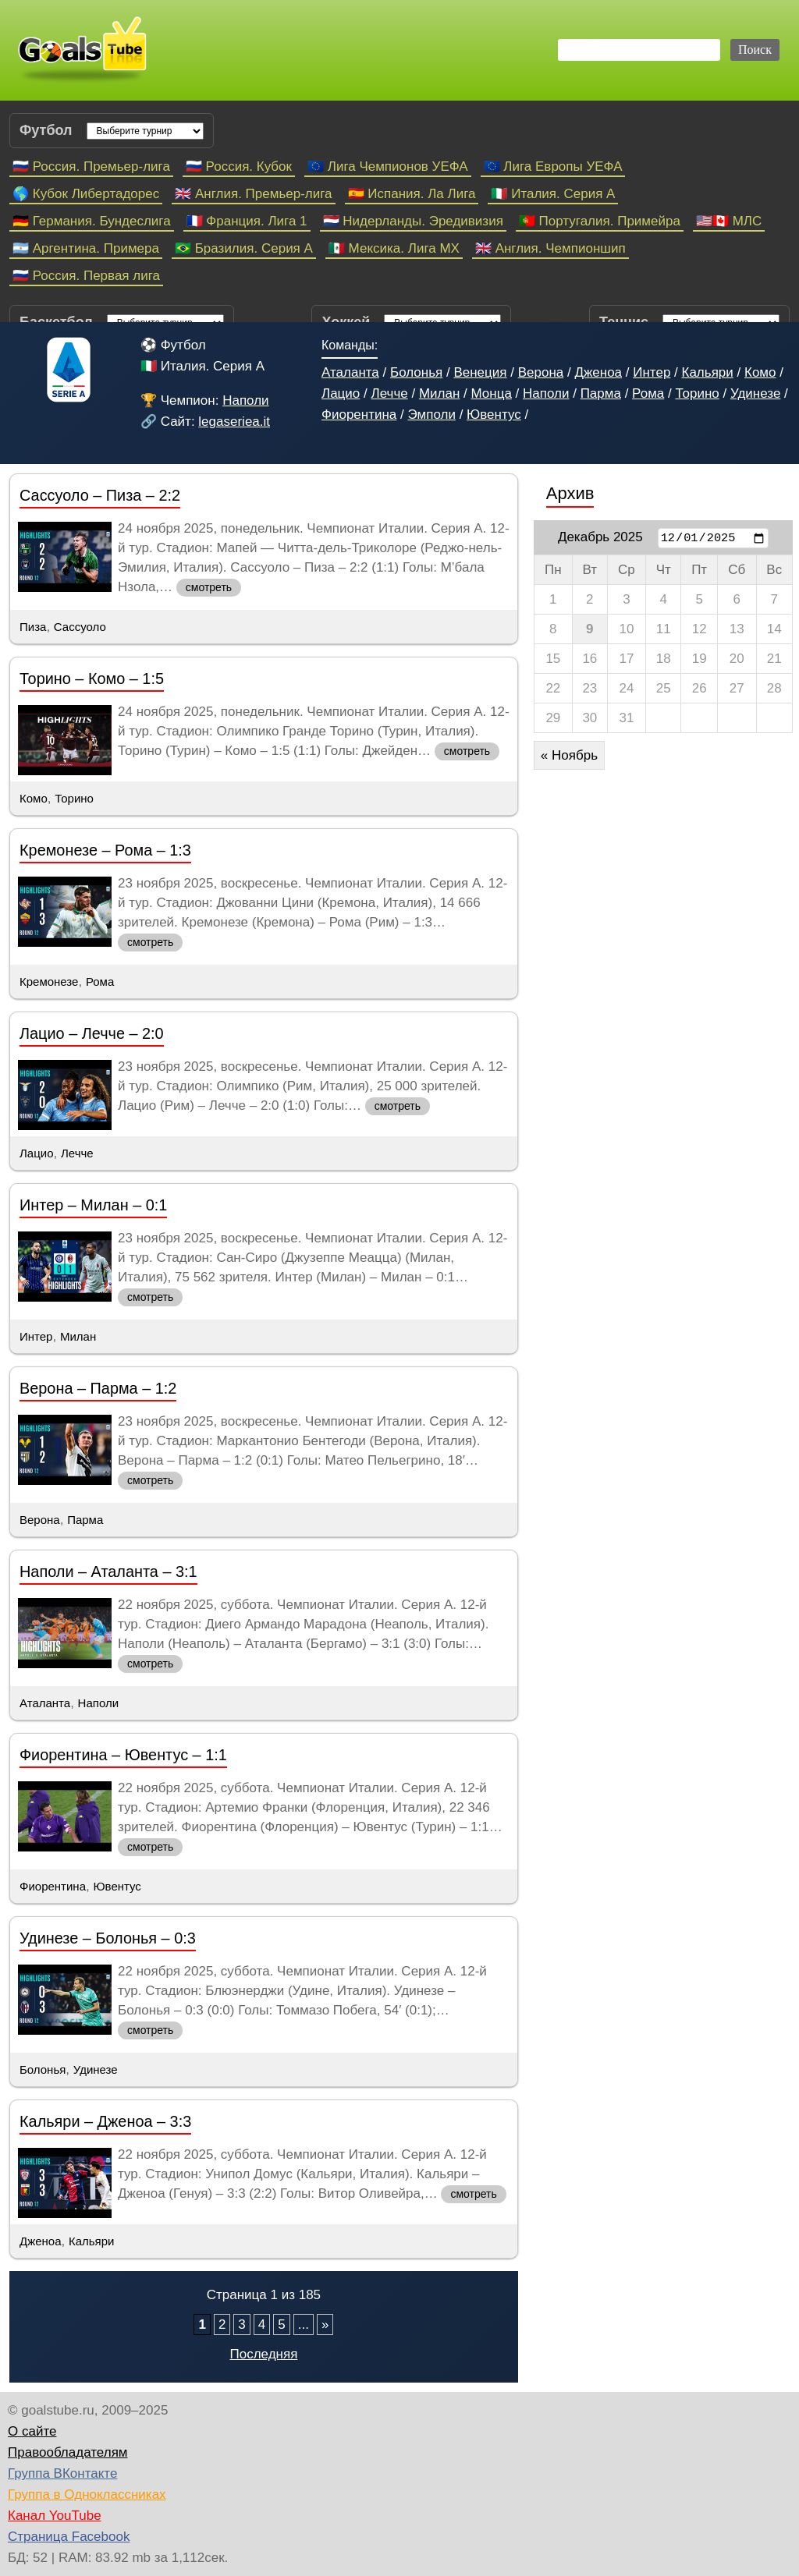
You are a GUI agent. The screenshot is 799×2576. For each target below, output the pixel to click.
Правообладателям (68, 2452)
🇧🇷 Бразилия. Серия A (244, 248)
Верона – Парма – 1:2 (98, 1388)
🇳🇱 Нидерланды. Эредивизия (413, 221)
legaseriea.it (234, 421)
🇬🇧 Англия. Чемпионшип (550, 248)
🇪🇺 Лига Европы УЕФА (553, 166)
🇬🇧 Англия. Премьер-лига (253, 193)
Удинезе (755, 393)
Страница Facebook (69, 2536)
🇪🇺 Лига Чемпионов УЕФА (387, 166)
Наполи (245, 400)
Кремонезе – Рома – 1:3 (105, 850)
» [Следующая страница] (324, 2324)
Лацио (340, 393)
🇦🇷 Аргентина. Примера (85, 248)
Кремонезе (49, 981)
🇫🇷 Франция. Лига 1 (246, 221)
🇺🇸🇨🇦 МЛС (729, 221)
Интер (651, 372)
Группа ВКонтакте (62, 2473)
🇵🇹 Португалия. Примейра (599, 221)
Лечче (389, 393)
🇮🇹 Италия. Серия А (553, 193)
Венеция (479, 372)
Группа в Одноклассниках (87, 2494)
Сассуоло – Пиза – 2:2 (100, 495)
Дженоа (598, 372)
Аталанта (350, 372)
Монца (491, 393)
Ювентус (494, 414)
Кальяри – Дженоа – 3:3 (105, 2121)
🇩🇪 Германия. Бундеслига (91, 221)
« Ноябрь (569, 755)
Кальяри (707, 372)
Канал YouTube (54, 2515)
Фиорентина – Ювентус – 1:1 (123, 1754)
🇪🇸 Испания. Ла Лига (412, 193)
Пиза (33, 626)
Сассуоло (80, 626)
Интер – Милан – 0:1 (93, 1205)
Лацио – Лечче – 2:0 (92, 1033)
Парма (601, 393)
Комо (760, 372)
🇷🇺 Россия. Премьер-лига (91, 166)
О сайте (32, 2431)
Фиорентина (358, 414)
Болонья (416, 372)
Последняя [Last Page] (263, 2354)
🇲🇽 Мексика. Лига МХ (394, 248)
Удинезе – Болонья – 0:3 (108, 1938)
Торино (697, 393)
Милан (439, 393)
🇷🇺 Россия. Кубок (239, 166)
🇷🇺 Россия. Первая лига (86, 275)
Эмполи (431, 414)
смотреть (209, 587)
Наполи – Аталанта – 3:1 (108, 1571)
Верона (541, 372)
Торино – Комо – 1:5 (92, 678)
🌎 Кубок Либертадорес (85, 193)
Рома (648, 393)
